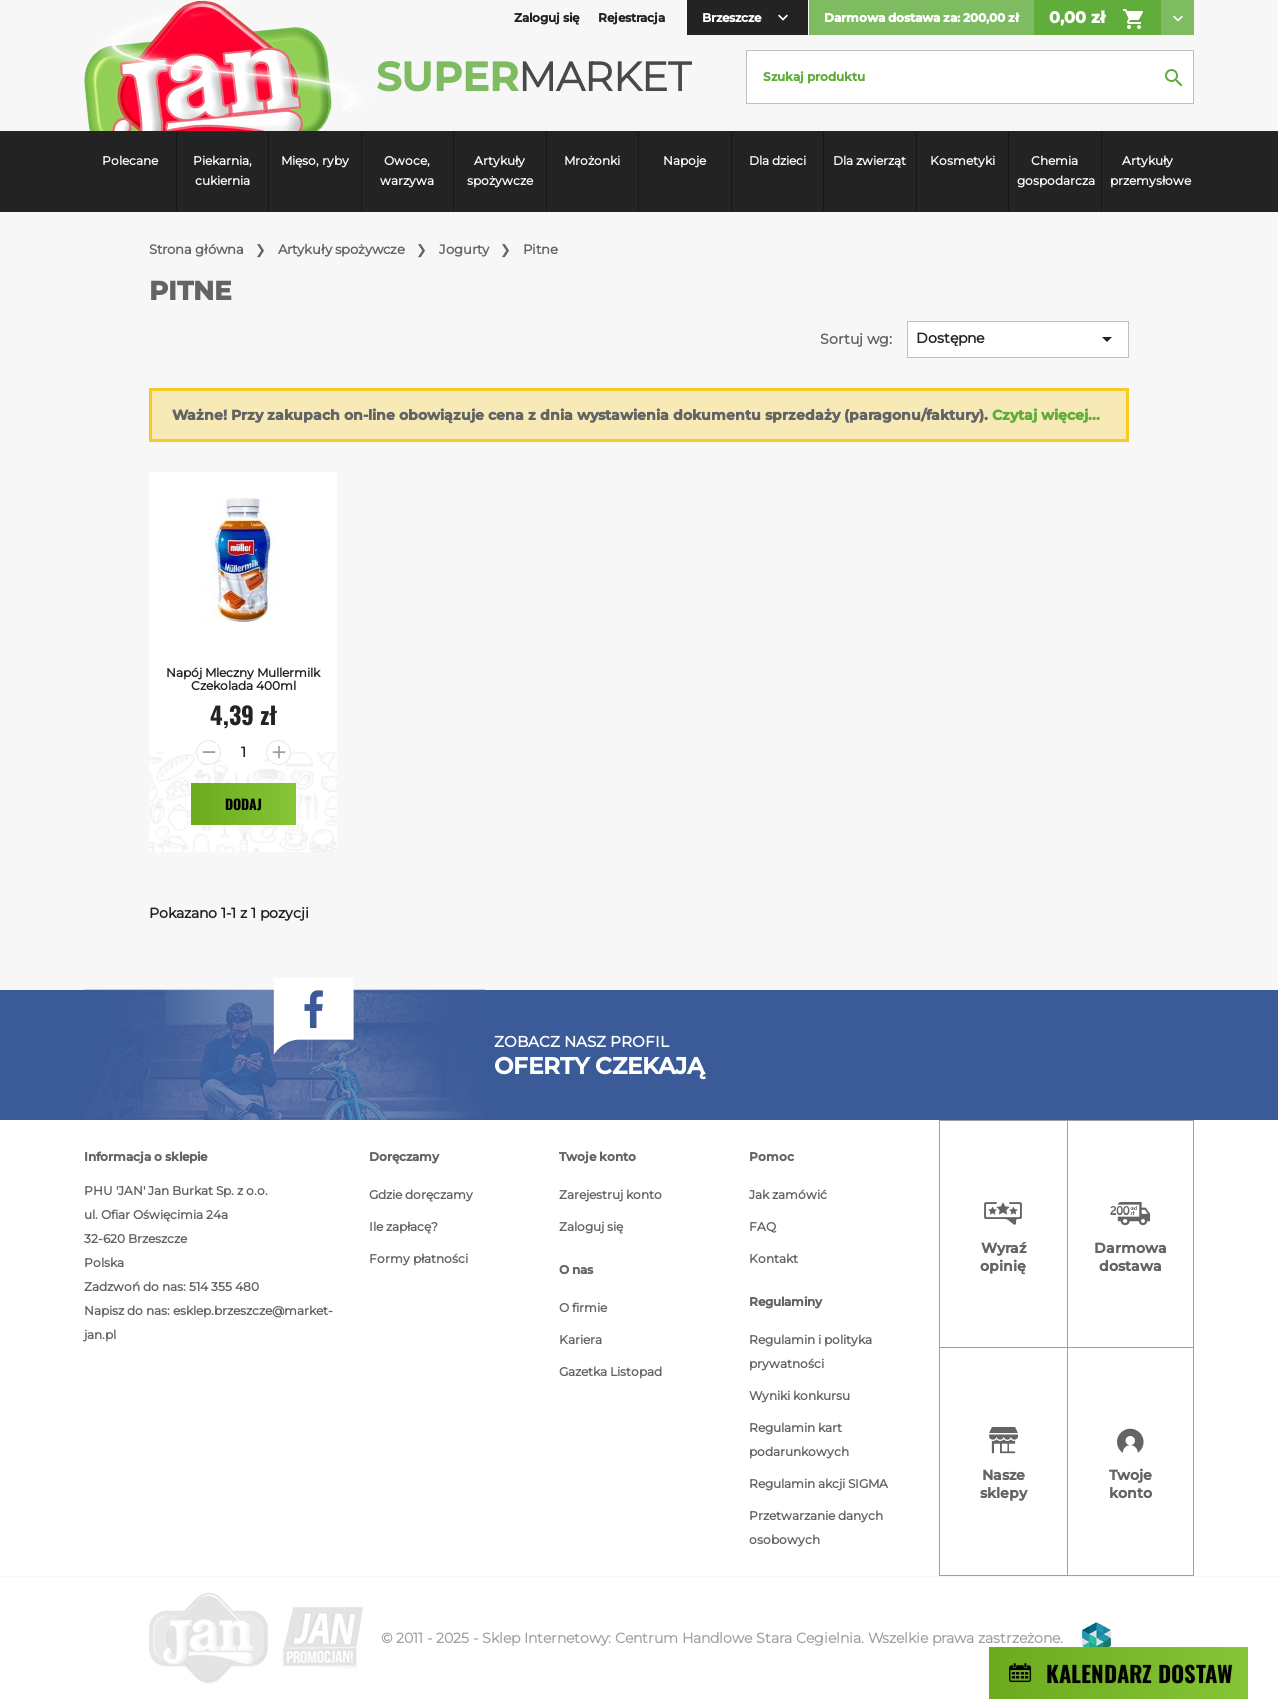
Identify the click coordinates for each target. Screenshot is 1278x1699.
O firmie (583, 1307)
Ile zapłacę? (403, 1226)
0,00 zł (1097, 19)
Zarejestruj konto (610, 1194)
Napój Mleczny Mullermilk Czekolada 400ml (243, 679)
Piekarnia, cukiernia (222, 170)
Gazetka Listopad (610, 1371)
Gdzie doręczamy (421, 1194)
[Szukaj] (970, 77)
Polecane (130, 160)
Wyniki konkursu (799, 1395)
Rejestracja (631, 17)
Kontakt (773, 1258)
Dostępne (1017, 339)
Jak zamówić (788, 1194)
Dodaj (243, 803)
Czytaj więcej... (1046, 415)
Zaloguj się (591, 1226)
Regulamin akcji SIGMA (818, 1483)
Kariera (580, 1339)
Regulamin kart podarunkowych (799, 1439)
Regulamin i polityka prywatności (810, 1351)
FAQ (762, 1226)
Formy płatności (418, 1258)
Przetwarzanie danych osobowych (816, 1527)
